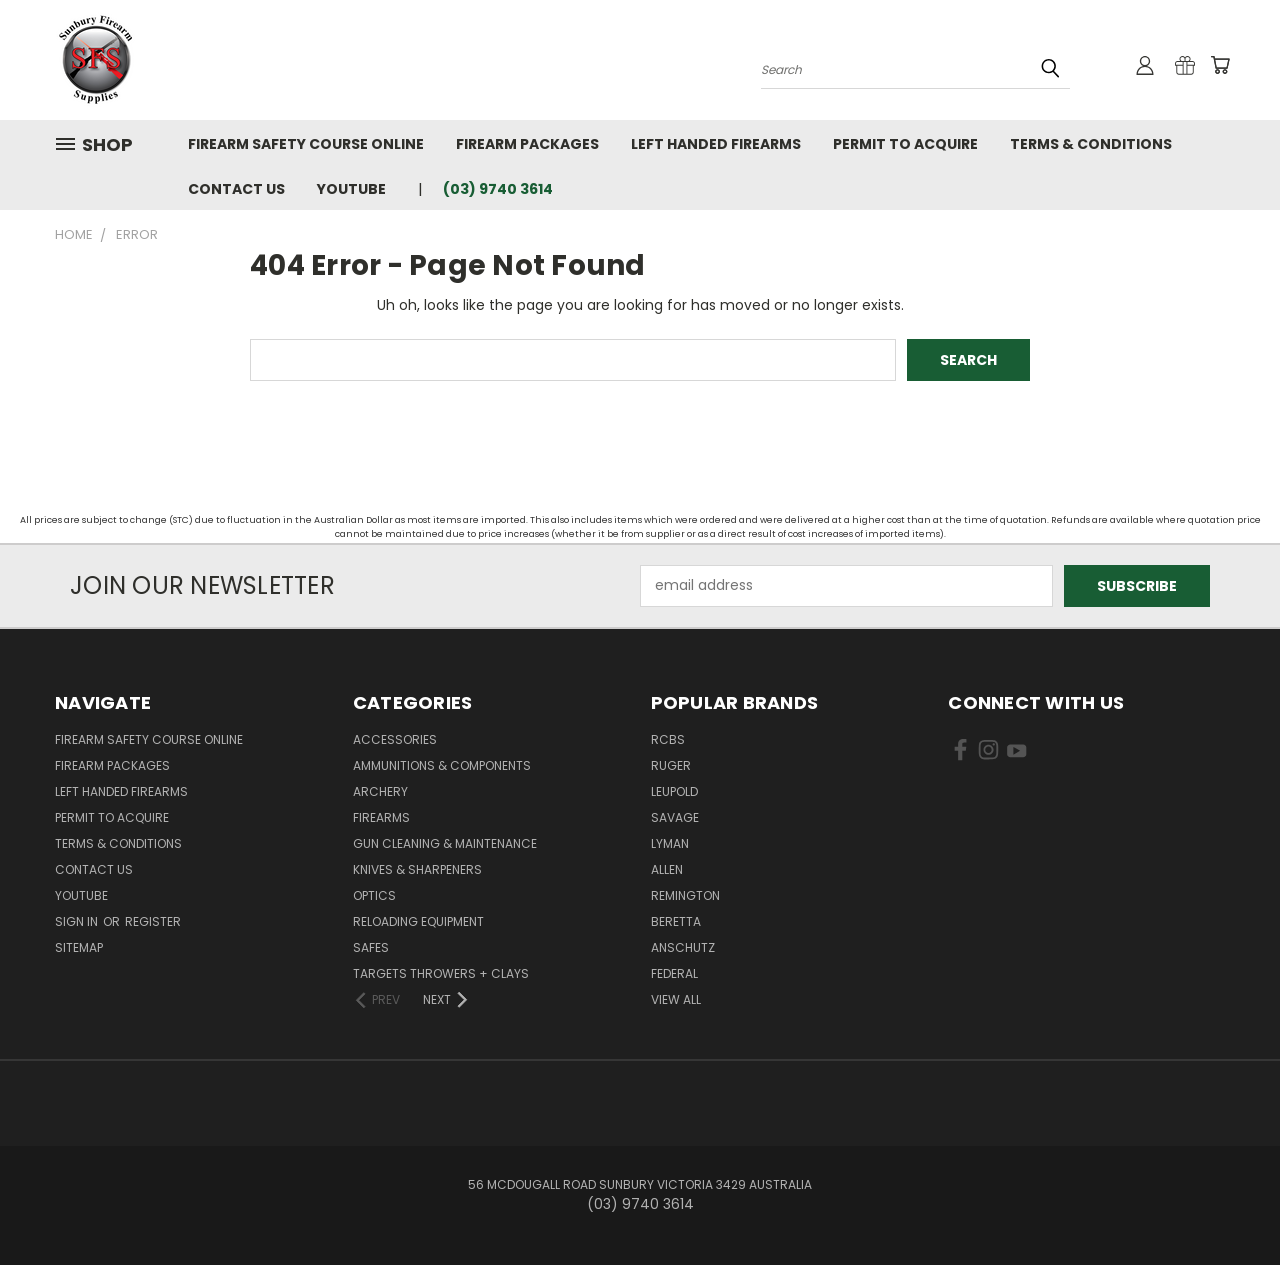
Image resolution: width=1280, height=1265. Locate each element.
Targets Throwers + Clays (441, 973)
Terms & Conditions (1091, 144)
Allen (667, 869)
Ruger (671, 765)
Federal (674, 973)
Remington (685, 895)
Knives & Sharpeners (417, 869)
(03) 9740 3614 (498, 189)
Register (153, 921)
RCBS (668, 739)
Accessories (395, 739)
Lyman (670, 843)
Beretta (676, 921)
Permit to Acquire (905, 144)
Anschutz (683, 947)
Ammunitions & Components (442, 765)
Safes (371, 947)
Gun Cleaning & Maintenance (445, 843)
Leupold (674, 791)
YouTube (351, 189)
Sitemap (79, 947)
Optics (374, 895)
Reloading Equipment (418, 921)
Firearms (381, 817)
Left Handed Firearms (716, 144)
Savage (675, 817)
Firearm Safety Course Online (306, 144)
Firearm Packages (527, 144)
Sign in (78, 921)
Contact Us (236, 189)
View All (676, 999)
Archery (380, 791)
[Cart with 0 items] (1220, 65)
